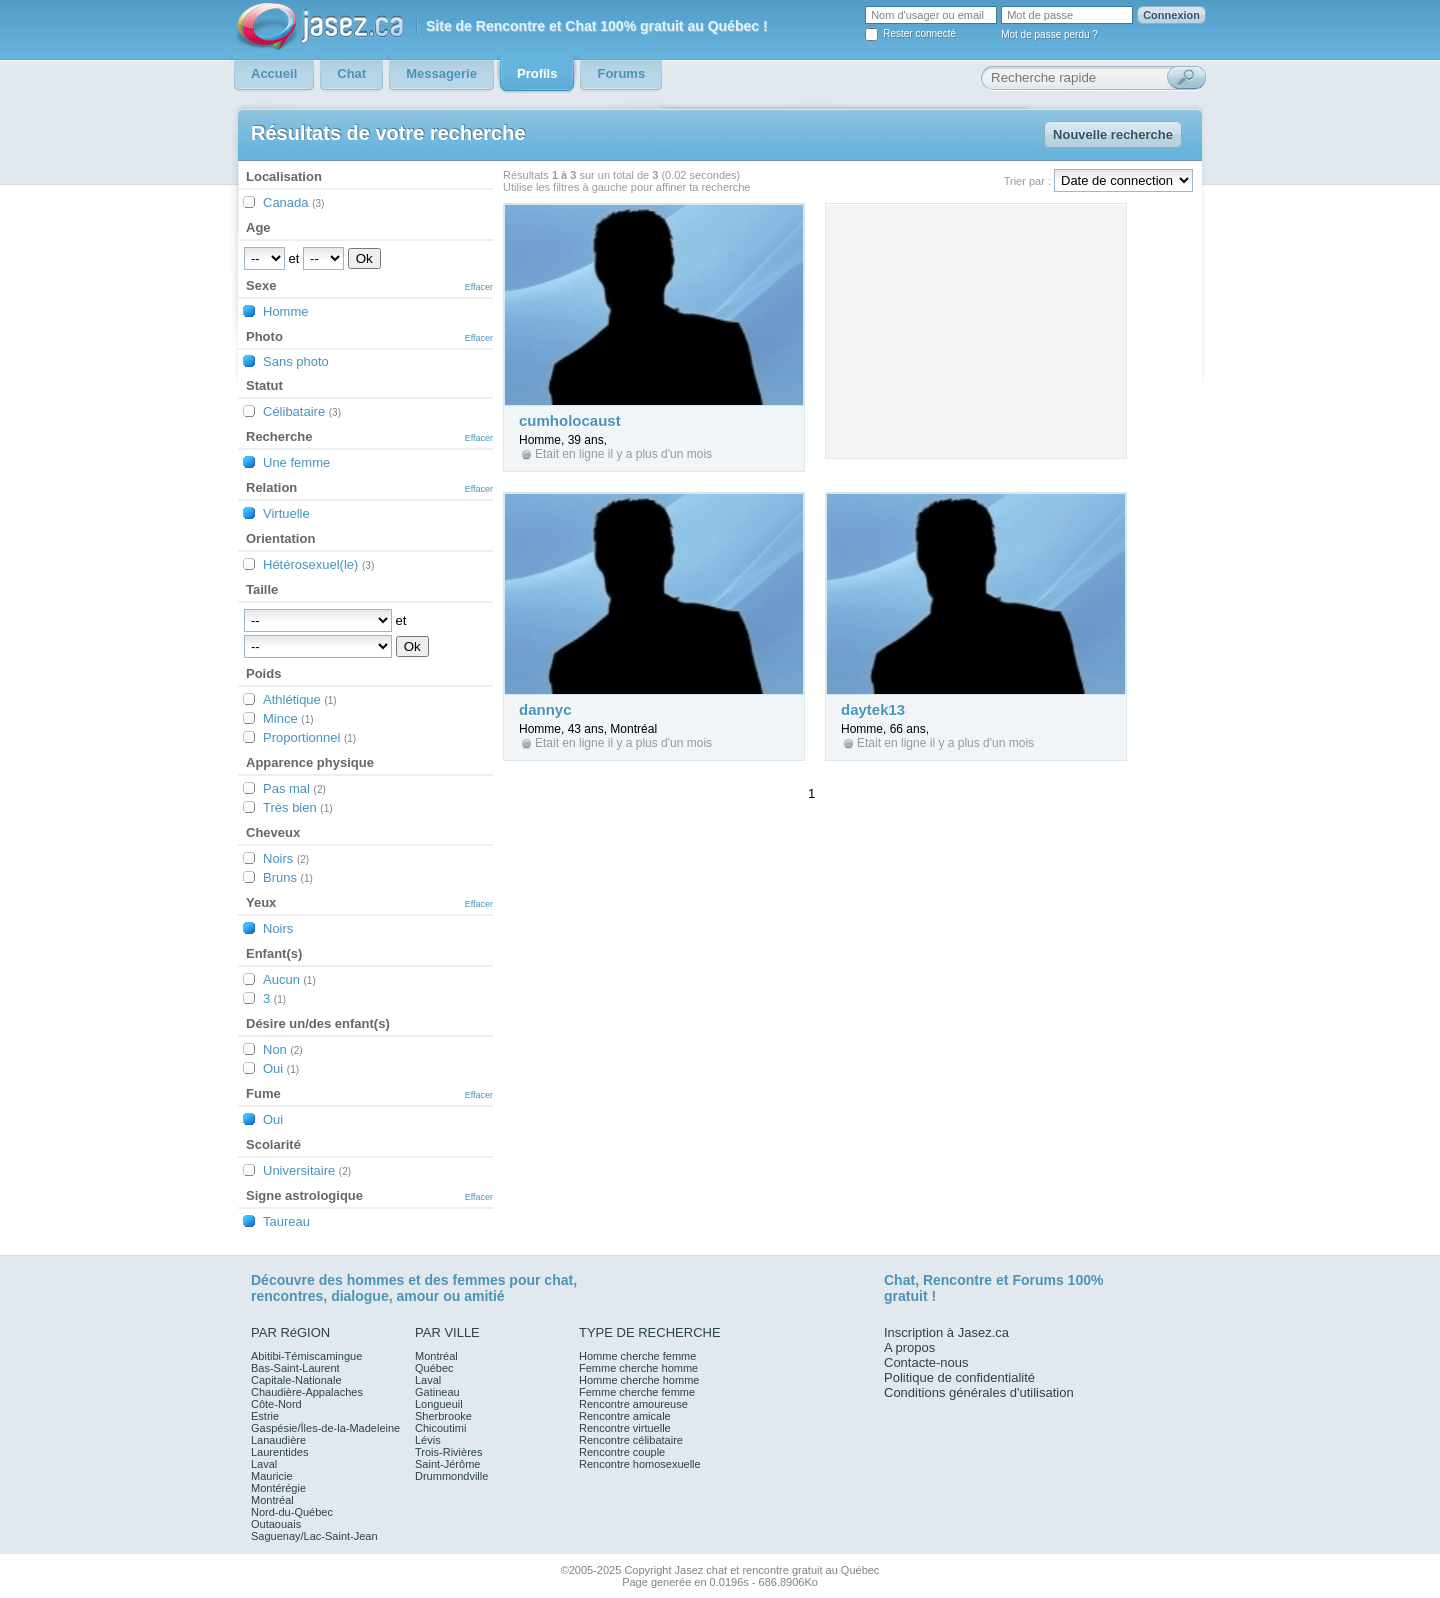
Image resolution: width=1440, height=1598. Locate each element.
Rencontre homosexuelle (640, 1464)
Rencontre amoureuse (633, 1404)
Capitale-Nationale (296, 1380)
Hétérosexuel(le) (318, 564)
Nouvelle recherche (1113, 134)
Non (283, 1049)
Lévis (428, 1440)
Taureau (286, 1221)
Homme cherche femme (637, 1356)
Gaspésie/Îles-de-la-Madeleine (325, 1428)
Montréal (272, 1500)
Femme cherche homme (638, 1368)
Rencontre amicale (625, 1416)
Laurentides (280, 1452)
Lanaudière (278, 1440)
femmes (479, 1280)
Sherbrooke (443, 1416)
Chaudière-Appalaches (307, 1392)
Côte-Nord (276, 1404)
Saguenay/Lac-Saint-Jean (314, 1536)
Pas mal (294, 788)
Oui (281, 1068)
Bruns (288, 877)
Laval (264, 1464)
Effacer (479, 287)
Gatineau (437, 1392)
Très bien (298, 807)
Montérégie (278, 1488)
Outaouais (276, 1524)
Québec (434, 1368)
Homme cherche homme (639, 1380)
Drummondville (451, 1476)
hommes (376, 1280)
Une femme (296, 462)
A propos (909, 1347)
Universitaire (307, 1170)
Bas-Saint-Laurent (295, 1368)
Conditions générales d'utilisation (979, 1392)
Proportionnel (309, 737)
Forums (1037, 1280)
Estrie (265, 1416)
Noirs (286, 858)
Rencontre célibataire (631, 1440)
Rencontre (957, 1280)
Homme (286, 311)
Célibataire (302, 411)
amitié (484, 1296)
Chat (899, 1280)
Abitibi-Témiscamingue (306, 1356)
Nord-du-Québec (292, 1512)
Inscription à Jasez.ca (946, 1332)
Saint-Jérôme (447, 1464)
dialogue (360, 1296)
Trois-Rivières (448, 1452)
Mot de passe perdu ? (1049, 34)
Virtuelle (286, 513)
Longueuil (439, 1404)
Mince (288, 718)
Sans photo (296, 361)
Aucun (289, 979)
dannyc (545, 709)
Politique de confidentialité (959, 1377)
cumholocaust (570, 420)
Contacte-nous (926, 1362)
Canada (293, 202)
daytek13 (873, 709)
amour (417, 1296)
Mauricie (272, 1476)
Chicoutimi (440, 1428)
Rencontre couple (622, 1452)
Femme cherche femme (637, 1392)
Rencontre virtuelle (625, 1428)
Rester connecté (919, 33)
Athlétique (300, 699)
